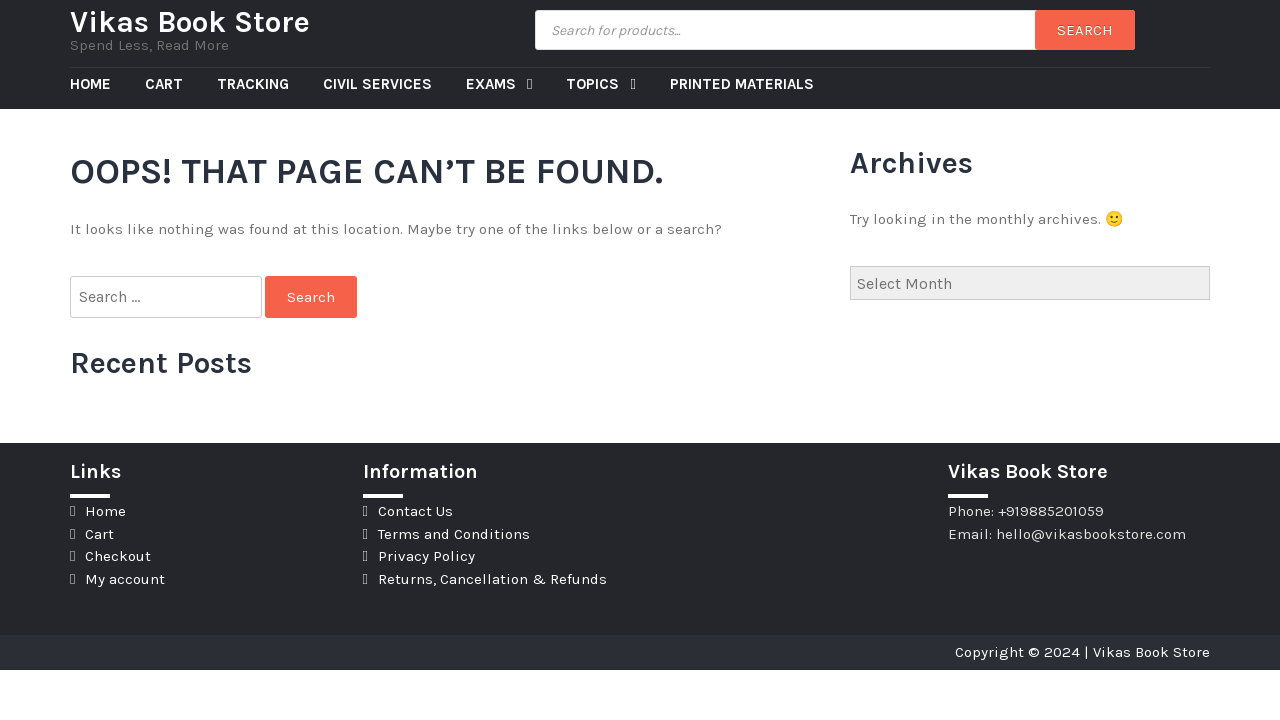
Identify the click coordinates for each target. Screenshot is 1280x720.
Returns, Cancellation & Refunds (492, 579)
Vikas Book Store (190, 22)
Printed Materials (742, 84)
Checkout (118, 556)
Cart (164, 84)
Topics (594, 84)
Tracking (253, 84)
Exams (493, 84)
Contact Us (415, 511)
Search (1085, 30)
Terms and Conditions (454, 534)
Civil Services (377, 84)
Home (90, 84)
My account (125, 579)
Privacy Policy (426, 556)
